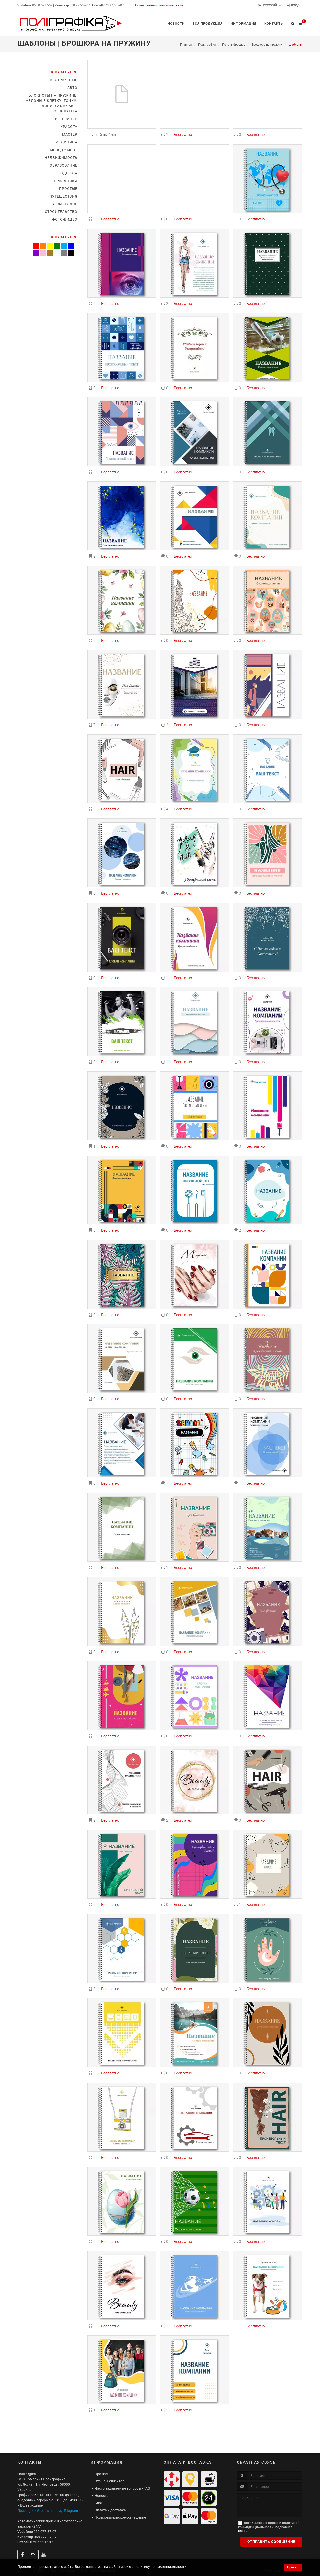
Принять (293, 2567)
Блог (98, 2503)
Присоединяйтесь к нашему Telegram (48, 2511)
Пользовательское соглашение (159, 5)
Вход (293, 5)
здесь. (243, 2531)
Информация (107, 2462)
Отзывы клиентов (109, 2481)
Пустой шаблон (103, 134)
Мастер (70, 134)
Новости (102, 2496)
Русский (269, 5)
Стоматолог (65, 204)
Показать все (64, 72)
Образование (64, 165)
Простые (68, 189)
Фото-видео (65, 219)
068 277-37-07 (80, 5)
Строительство (61, 212)
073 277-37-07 (114, 5)
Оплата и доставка (110, 2510)
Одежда (69, 173)
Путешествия (64, 196)
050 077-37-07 (42, 5)
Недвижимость (61, 158)
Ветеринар (66, 119)
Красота (69, 127)
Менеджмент (64, 150)
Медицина (67, 142)
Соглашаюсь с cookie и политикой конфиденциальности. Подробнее (269, 2527)
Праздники (66, 181)
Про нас (101, 2474)
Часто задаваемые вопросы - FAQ (122, 2488)
